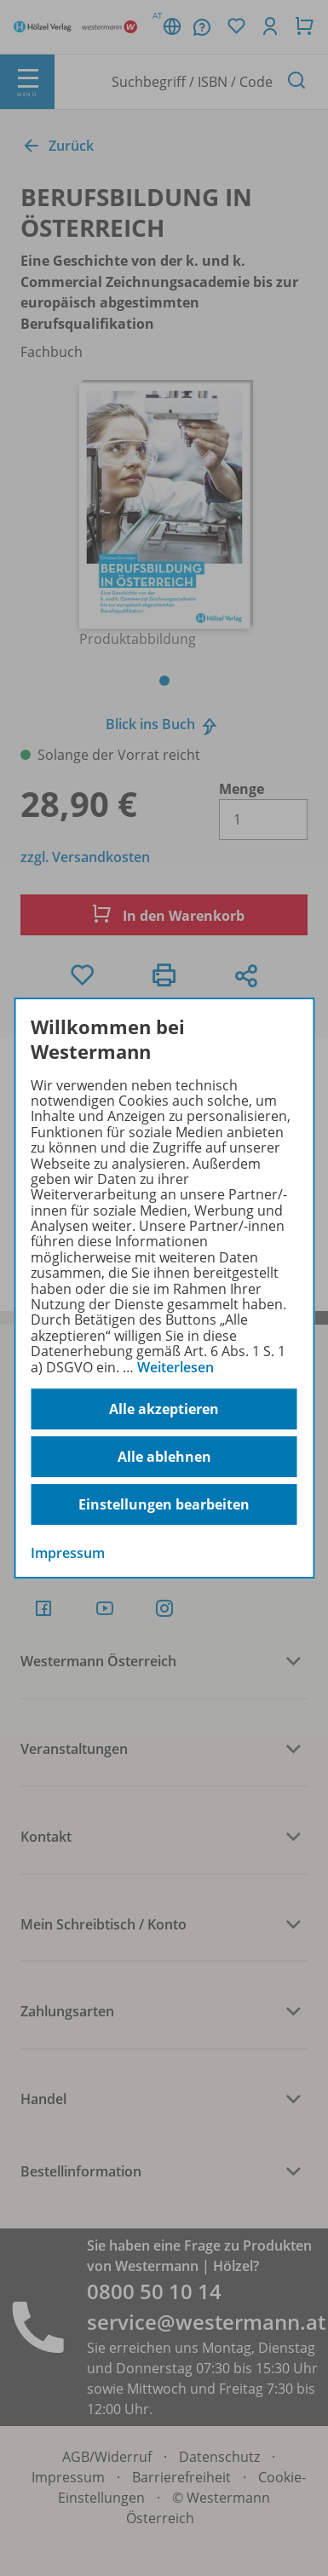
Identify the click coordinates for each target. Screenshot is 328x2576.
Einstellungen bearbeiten (164, 1504)
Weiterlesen (175, 1367)
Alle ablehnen (164, 1456)
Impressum (68, 1553)
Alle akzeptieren (164, 1409)
